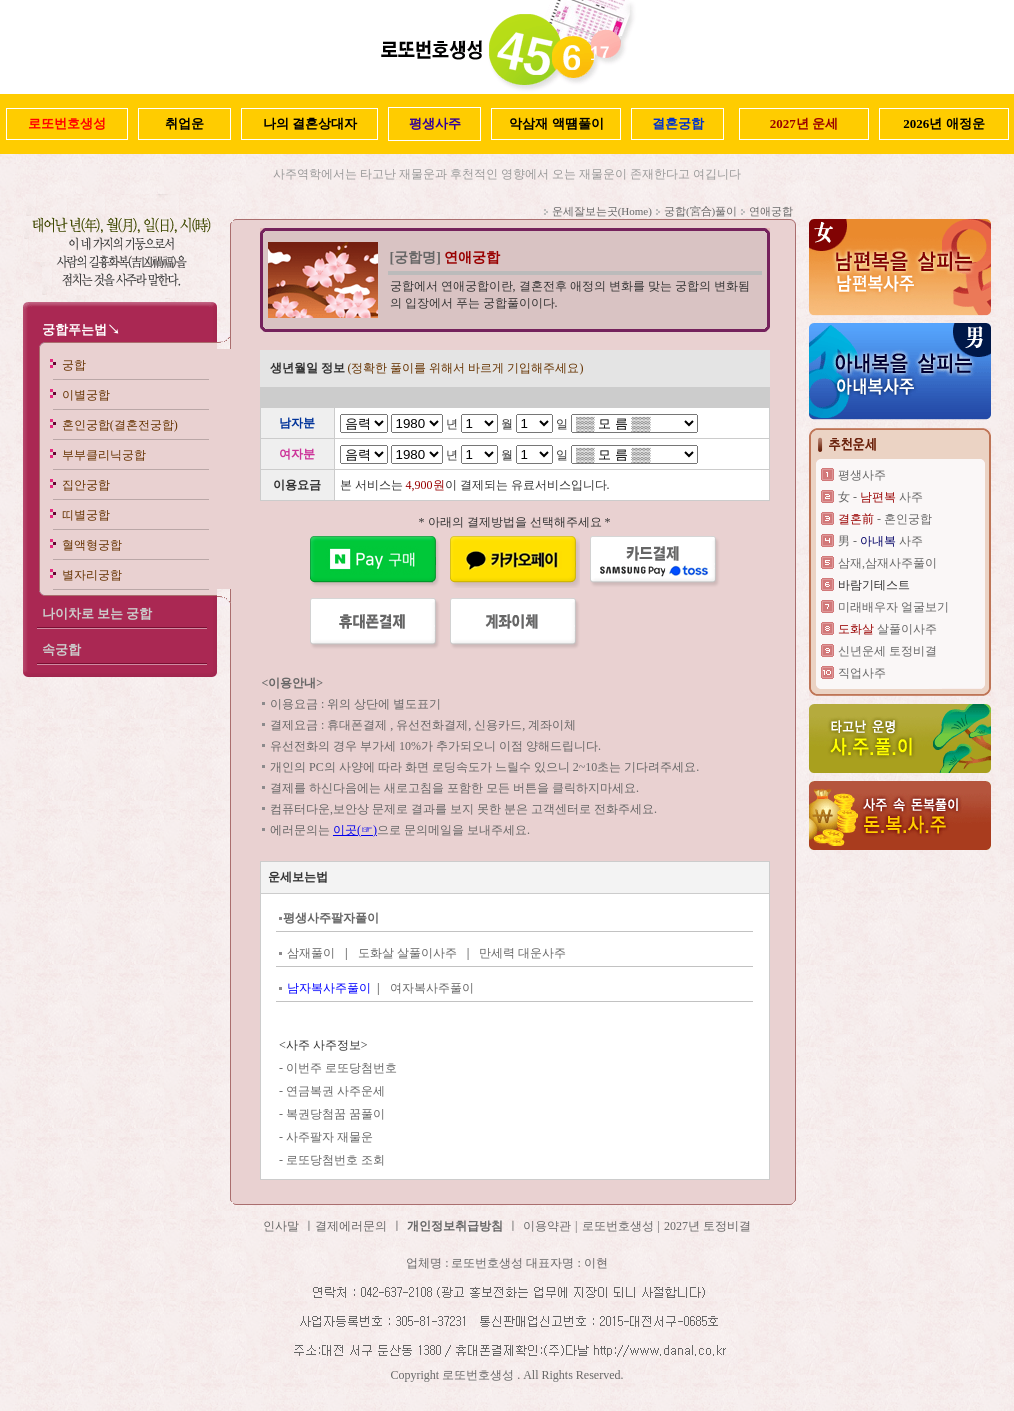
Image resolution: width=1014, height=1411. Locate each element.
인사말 (281, 1226)
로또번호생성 (618, 1226)
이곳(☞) (355, 830)
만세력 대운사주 (522, 953)
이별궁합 (86, 395)
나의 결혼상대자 (310, 123)
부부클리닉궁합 (104, 455)
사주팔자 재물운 (329, 1137)
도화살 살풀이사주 (407, 953)
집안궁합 (86, 485)
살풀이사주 (887, 629)
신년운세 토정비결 (887, 651)
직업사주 (862, 673)
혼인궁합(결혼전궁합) (120, 425)
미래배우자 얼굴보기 (893, 607)
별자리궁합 (92, 575)
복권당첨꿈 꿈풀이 (335, 1114)
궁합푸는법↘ (81, 329)
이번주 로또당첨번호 (341, 1068)
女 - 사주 (880, 497)
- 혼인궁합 (885, 519)
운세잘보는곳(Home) (602, 211)
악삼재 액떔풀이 (556, 123)
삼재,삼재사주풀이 (887, 563)
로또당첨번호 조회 (335, 1160)
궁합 (74, 365)
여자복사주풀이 (432, 988)
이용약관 (547, 1226)
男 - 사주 (880, 541)
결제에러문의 (351, 1226)
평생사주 (862, 475)
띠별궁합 (86, 515)
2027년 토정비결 (707, 1226)
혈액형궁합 (92, 545)
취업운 (184, 123)
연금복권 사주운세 (335, 1091)
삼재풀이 (311, 953)
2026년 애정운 (943, 123)
